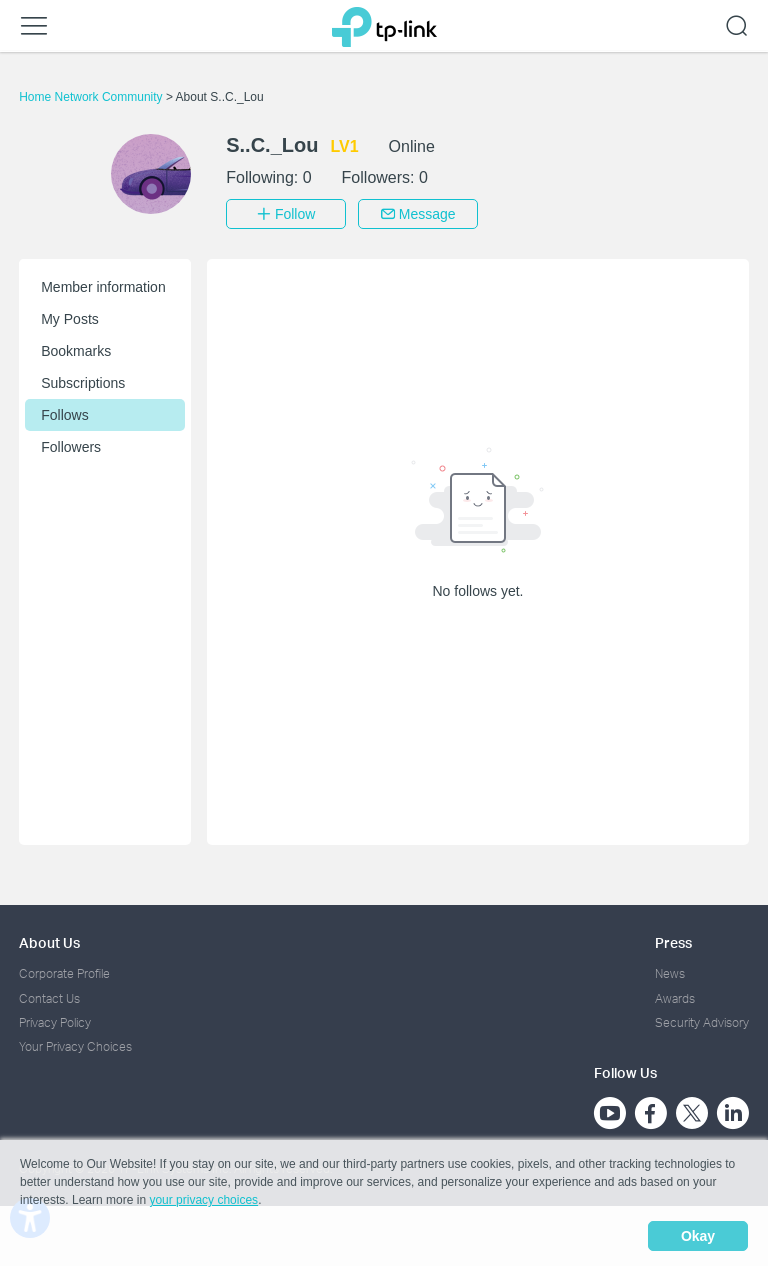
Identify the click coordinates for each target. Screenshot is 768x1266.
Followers (71, 447)
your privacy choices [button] (203, 1200)
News (670, 973)
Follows (64, 415)
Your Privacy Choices (75, 1046)
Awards (675, 998)
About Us (49, 942)
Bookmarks (76, 351)
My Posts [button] (70, 319)
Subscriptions (83, 383)
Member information (103, 287)
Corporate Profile (64, 973)
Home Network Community (92, 97)
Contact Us (49, 998)
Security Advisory (702, 1022)
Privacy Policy (55, 1022)
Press (673, 942)
